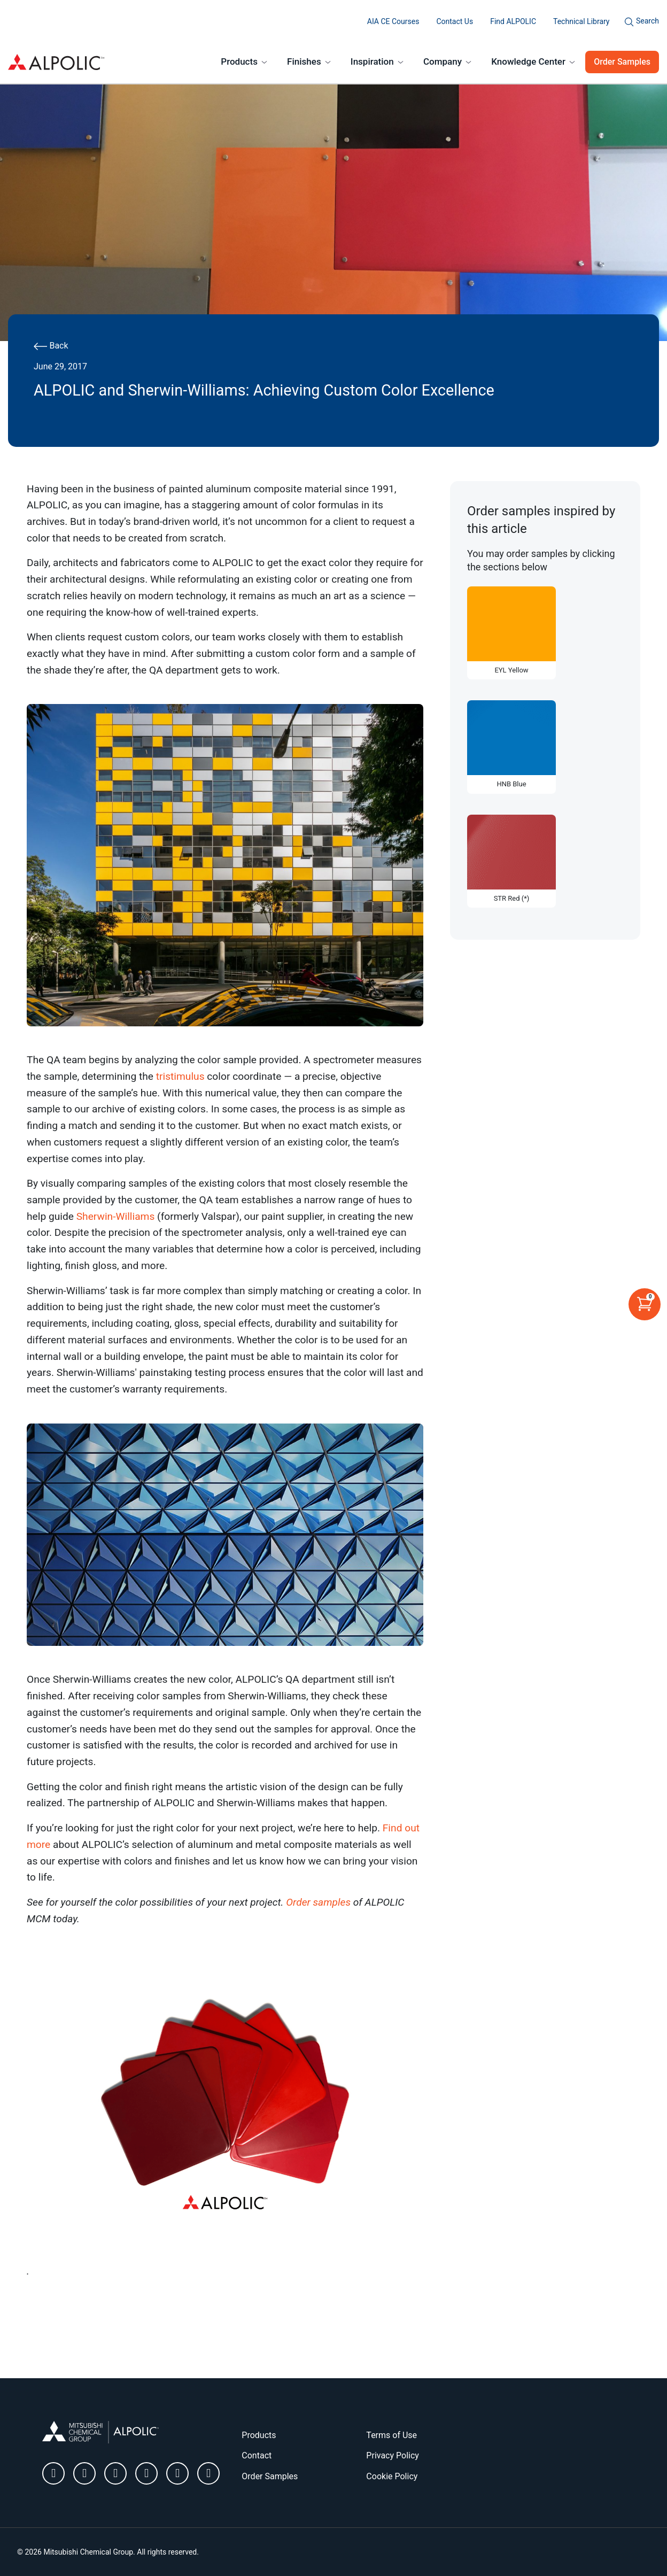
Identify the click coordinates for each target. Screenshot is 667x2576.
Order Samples (622, 62)
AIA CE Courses (393, 21)
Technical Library (581, 21)
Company (442, 61)
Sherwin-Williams (115, 1216)
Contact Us (454, 21)
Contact (257, 2455)
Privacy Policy (392, 2455)
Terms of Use (391, 2435)
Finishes (304, 61)
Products (239, 61)
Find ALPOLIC (513, 21)
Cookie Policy (391, 2476)
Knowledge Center (528, 61)
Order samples (318, 1902)
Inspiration (372, 61)
